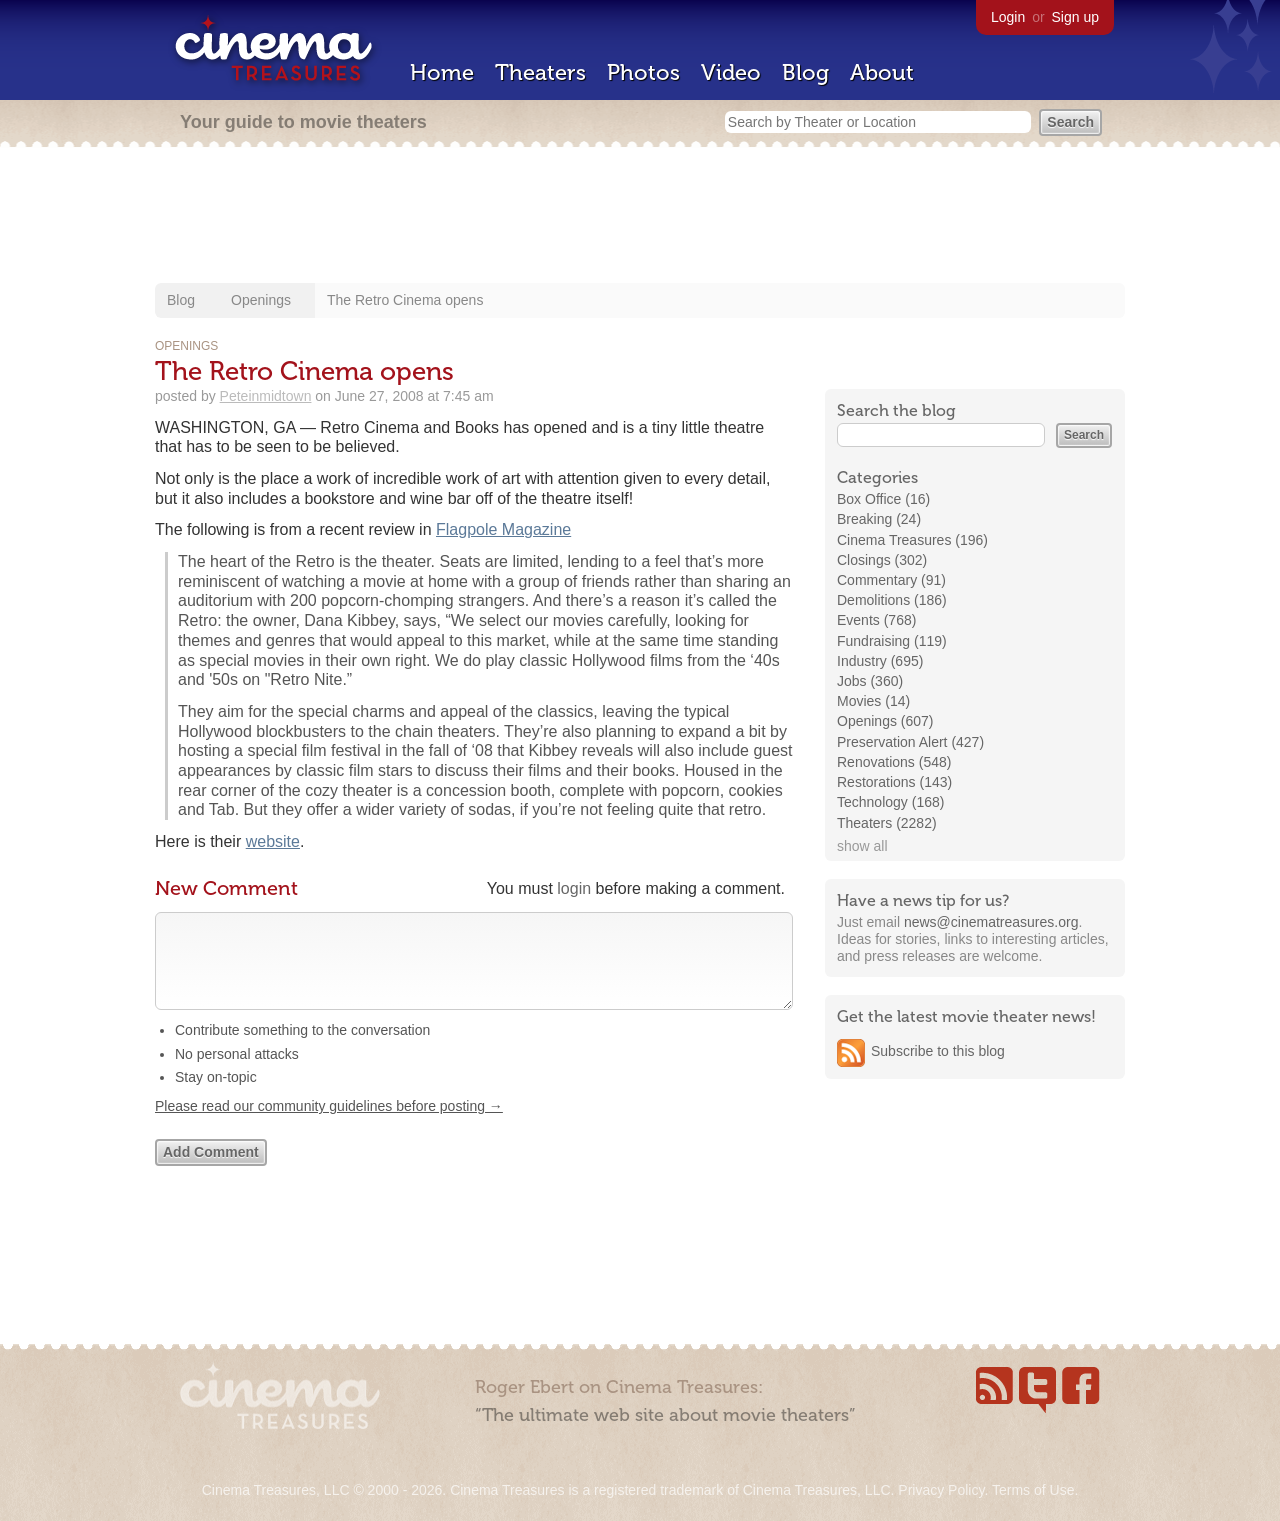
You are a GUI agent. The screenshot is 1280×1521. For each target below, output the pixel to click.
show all (862, 846)
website (273, 841)
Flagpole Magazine (503, 529)
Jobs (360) (870, 681)
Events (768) (876, 620)
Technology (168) (890, 802)
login (574, 888)
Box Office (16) (883, 499)
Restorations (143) (894, 782)
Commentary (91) (891, 580)
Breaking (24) (879, 519)
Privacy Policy (941, 1490)
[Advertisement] (640, 217)
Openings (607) (885, 721)
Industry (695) (880, 661)
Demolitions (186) (892, 600)
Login (1008, 17)
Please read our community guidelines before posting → (329, 1126)
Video (731, 72)
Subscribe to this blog (938, 1051)
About (882, 72)
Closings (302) (882, 560)
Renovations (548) (894, 762)
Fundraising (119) (892, 641)
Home (442, 72)
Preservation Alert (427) (910, 742)
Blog (805, 72)
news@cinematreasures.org (991, 922)
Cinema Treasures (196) (912, 540)
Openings (261, 300)
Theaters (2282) (887, 823)
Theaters (540, 72)
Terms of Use (1033, 1490)
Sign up (1075, 17)
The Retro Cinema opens (405, 300)
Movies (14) (873, 701)
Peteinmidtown (266, 396)
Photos (643, 72)
